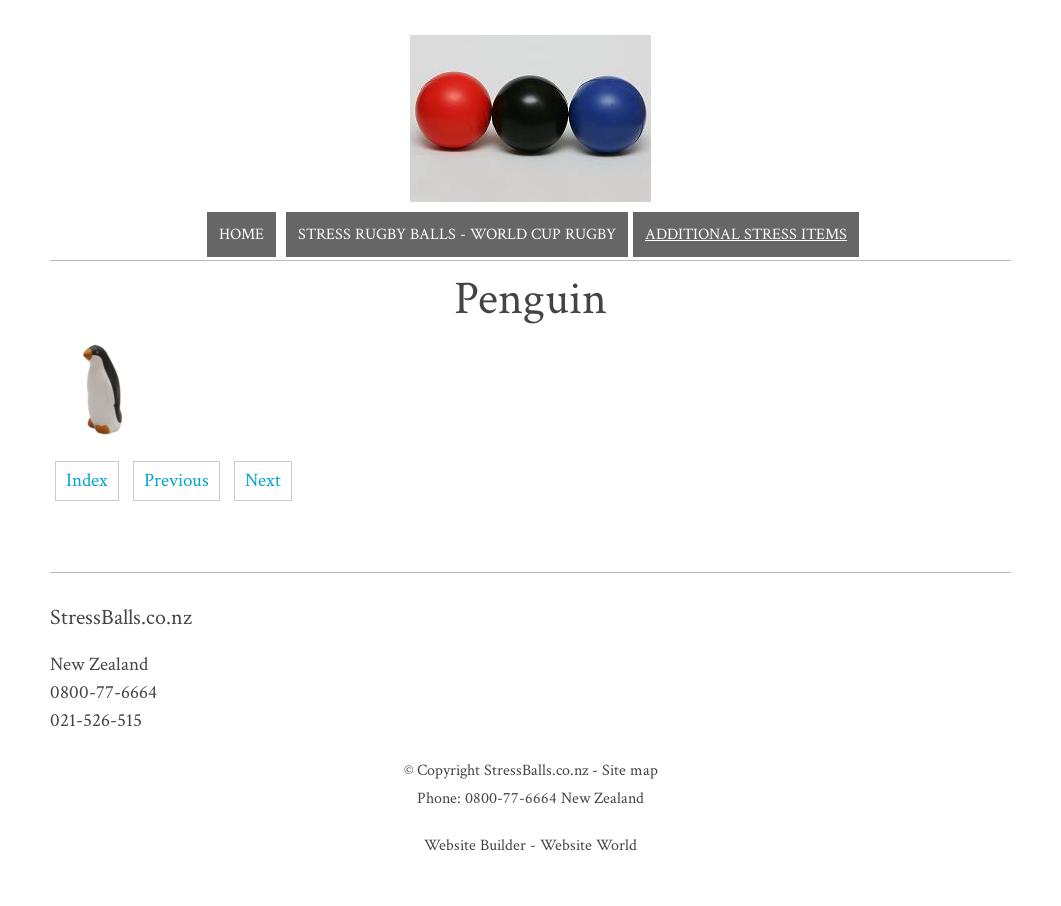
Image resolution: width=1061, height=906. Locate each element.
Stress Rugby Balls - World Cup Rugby (457, 234)
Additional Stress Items (746, 234)
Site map (630, 770)
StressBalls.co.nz (536, 770)
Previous (176, 480)
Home (241, 234)
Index (87, 480)
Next (263, 480)
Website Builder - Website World (530, 845)
